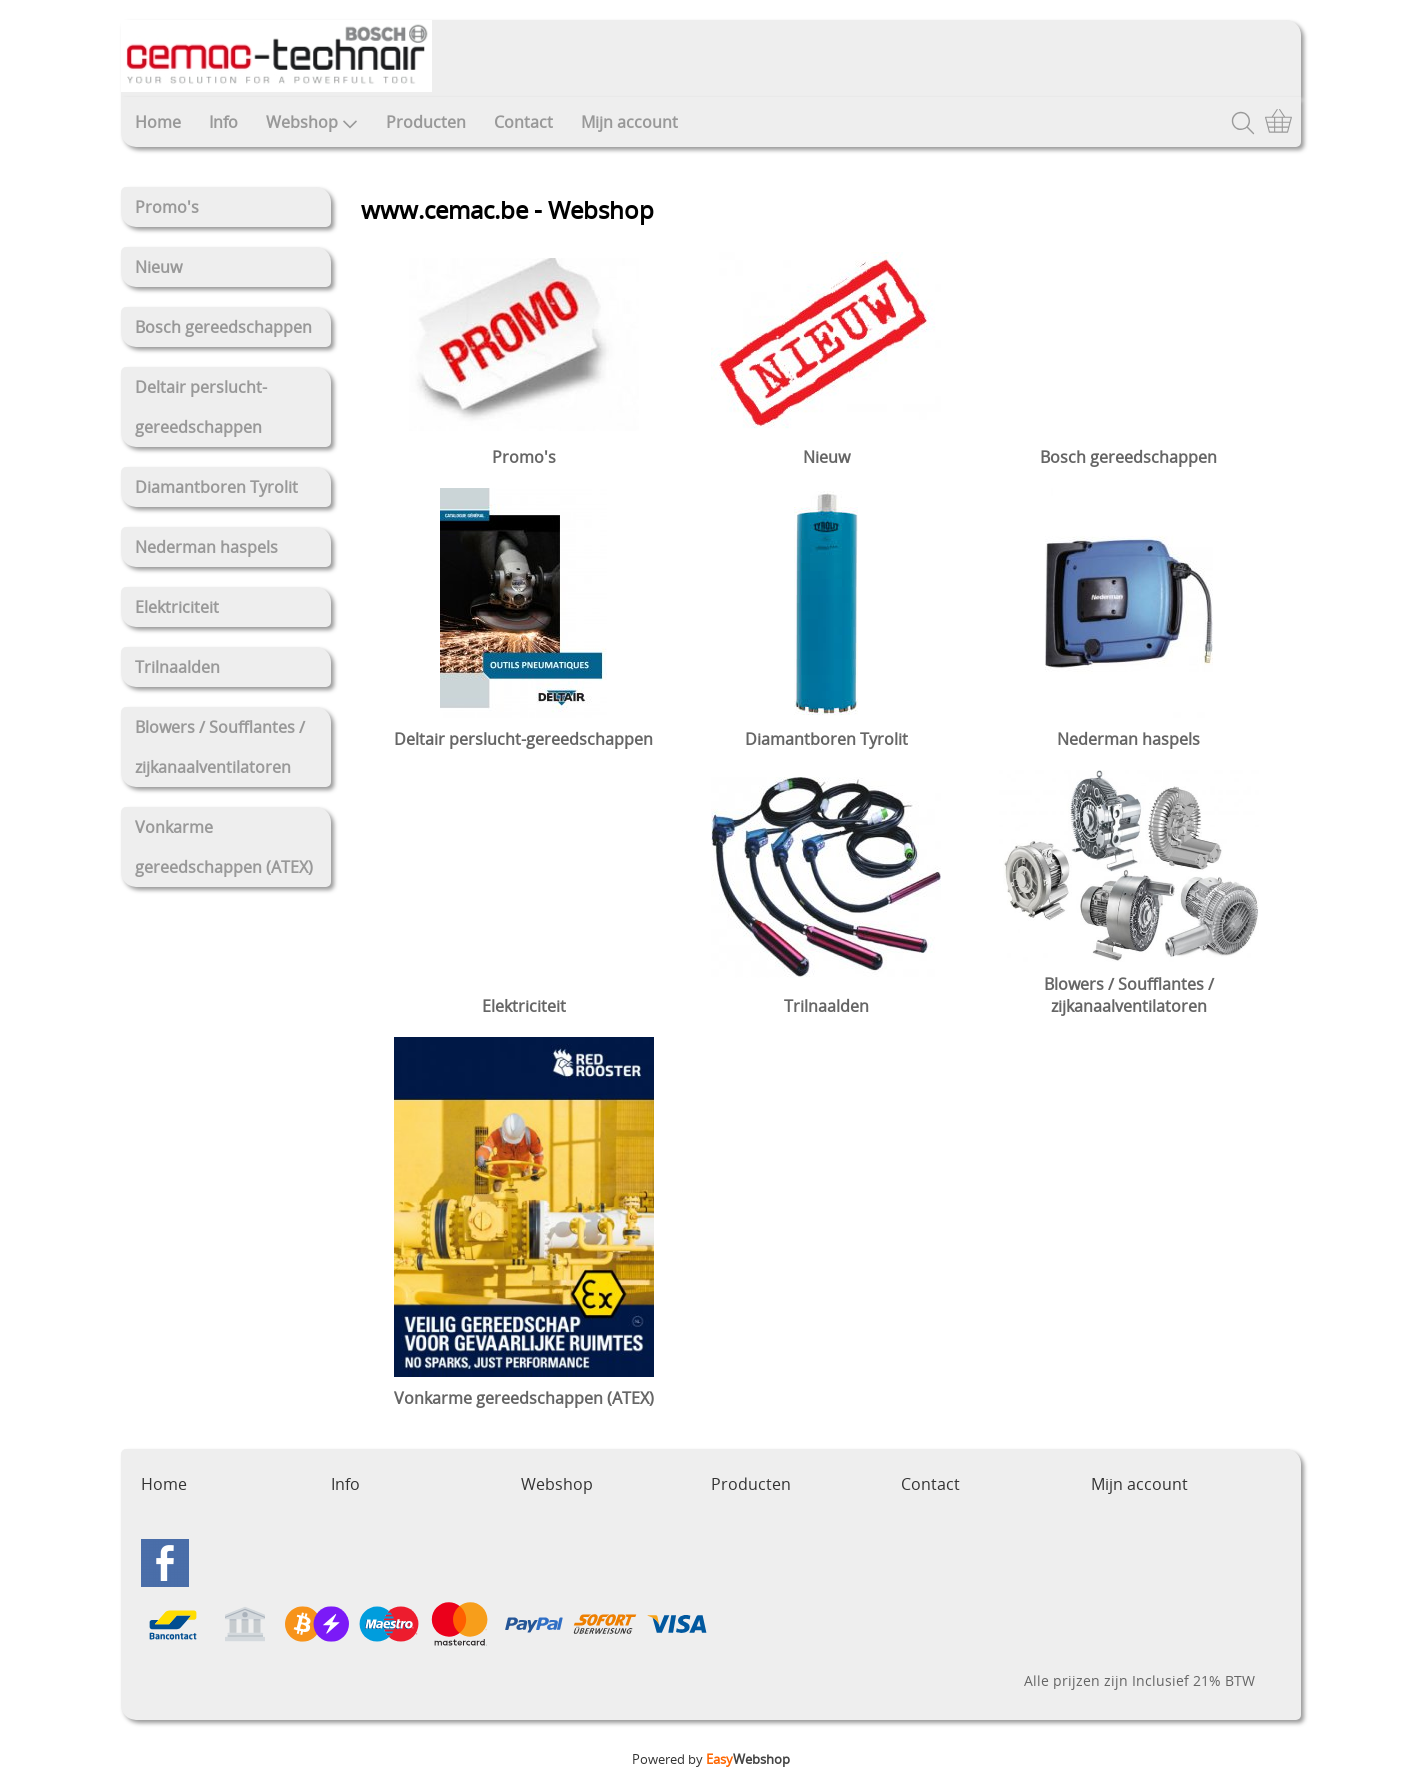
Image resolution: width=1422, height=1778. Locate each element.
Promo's (167, 207)
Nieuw (158, 267)
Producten (426, 122)
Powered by (711, 1759)
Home (158, 122)
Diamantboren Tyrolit (216, 487)
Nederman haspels (206, 547)
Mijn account (629, 122)
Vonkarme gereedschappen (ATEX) (224, 847)
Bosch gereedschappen (223, 327)
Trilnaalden (177, 667)
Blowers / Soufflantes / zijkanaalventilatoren (220, 747)
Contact (523, 122)
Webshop (312, 122)
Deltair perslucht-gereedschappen (201, 407)
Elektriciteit (177, 607)
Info (223, 122)
